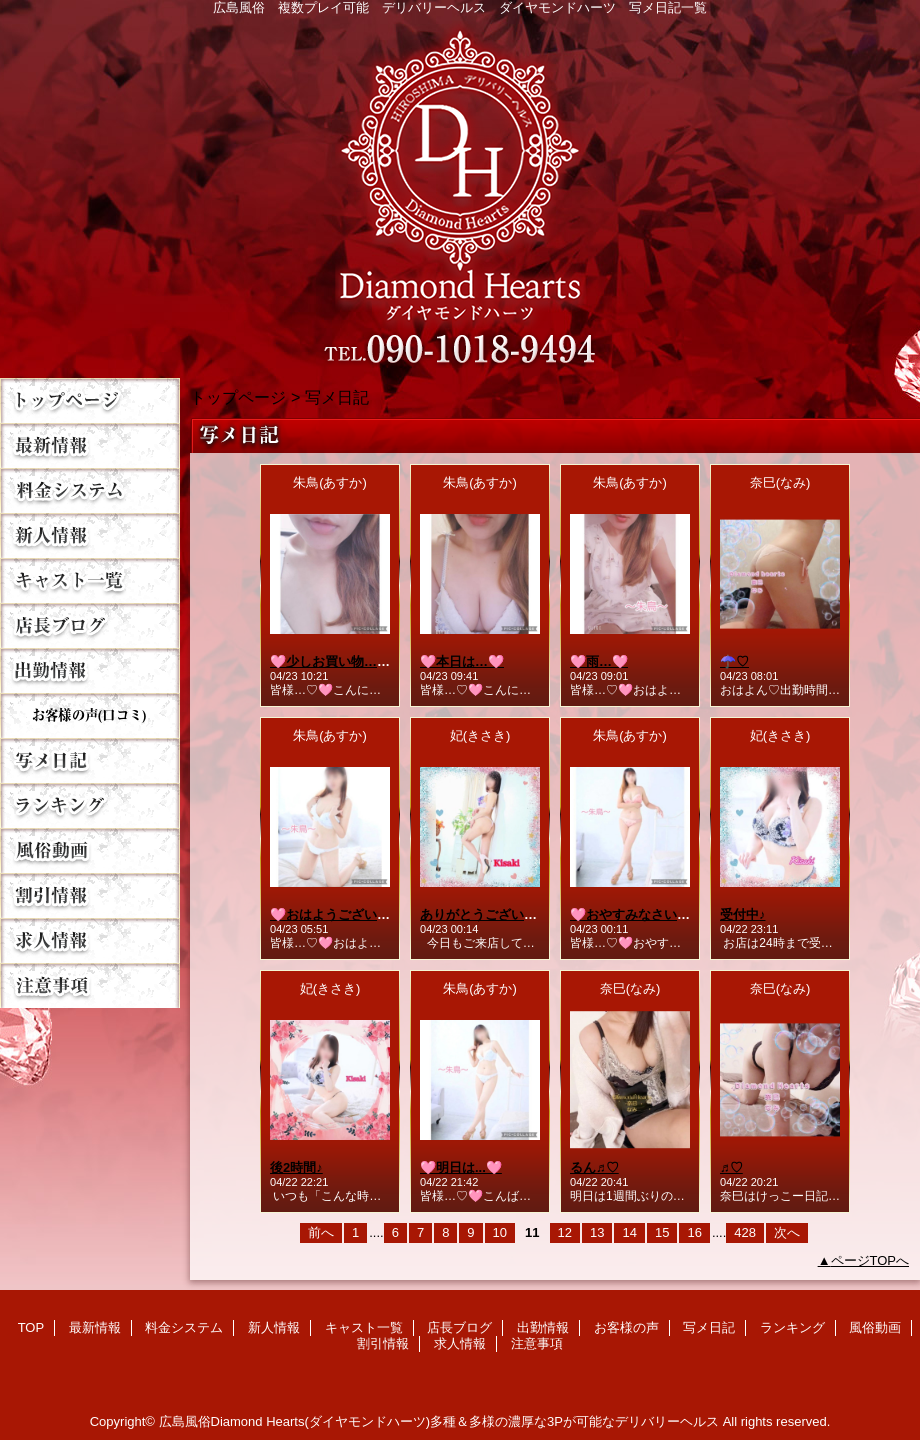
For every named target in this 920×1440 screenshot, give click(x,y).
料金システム (90, 490)
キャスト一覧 (90, 580)
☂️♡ (734, 661)
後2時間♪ (296, 1167)
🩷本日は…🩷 (462, 661)
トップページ (238, 397)
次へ (787, 1232)
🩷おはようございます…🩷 (351, 914)
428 (745, 1232)
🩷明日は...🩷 (461, 1167)
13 (597, 1232)
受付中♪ (743, 914)
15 (662, 1232)
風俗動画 (90, 850)
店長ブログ (90, 625)
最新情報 (90, 445)
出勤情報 (90, 670)
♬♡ (731, 1167)
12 (565, 1232)
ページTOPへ (870, 1260)
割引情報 (90, 895)
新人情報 (90, 535)
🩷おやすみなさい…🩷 (638, 914)
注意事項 (90, 985)
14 (629, 1232)
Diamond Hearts (460, 191)
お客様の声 (90, 715)
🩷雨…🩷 (599, 661)
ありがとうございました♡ (498, 914)
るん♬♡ (594, 1167)
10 (500, 1232)
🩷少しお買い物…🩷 (331, 661)
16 (694, 1232)
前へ (321, 1232)
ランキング (90, 805)
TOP (90, 400)
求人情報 (90, 940)
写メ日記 (90, 760)
